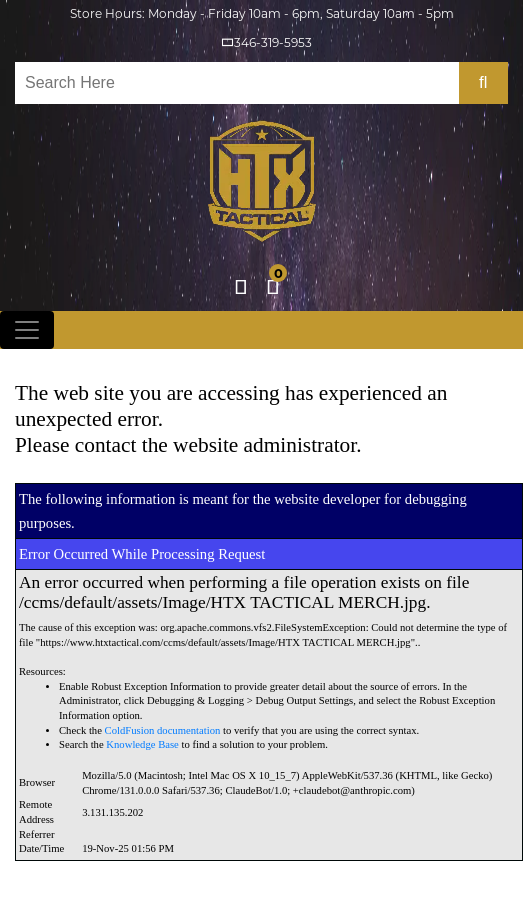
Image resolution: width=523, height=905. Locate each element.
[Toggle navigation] (27, 330)
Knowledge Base (142, 744)
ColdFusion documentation (163, 730)
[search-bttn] (483, 83)
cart (277, 283)
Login (241, 287)
